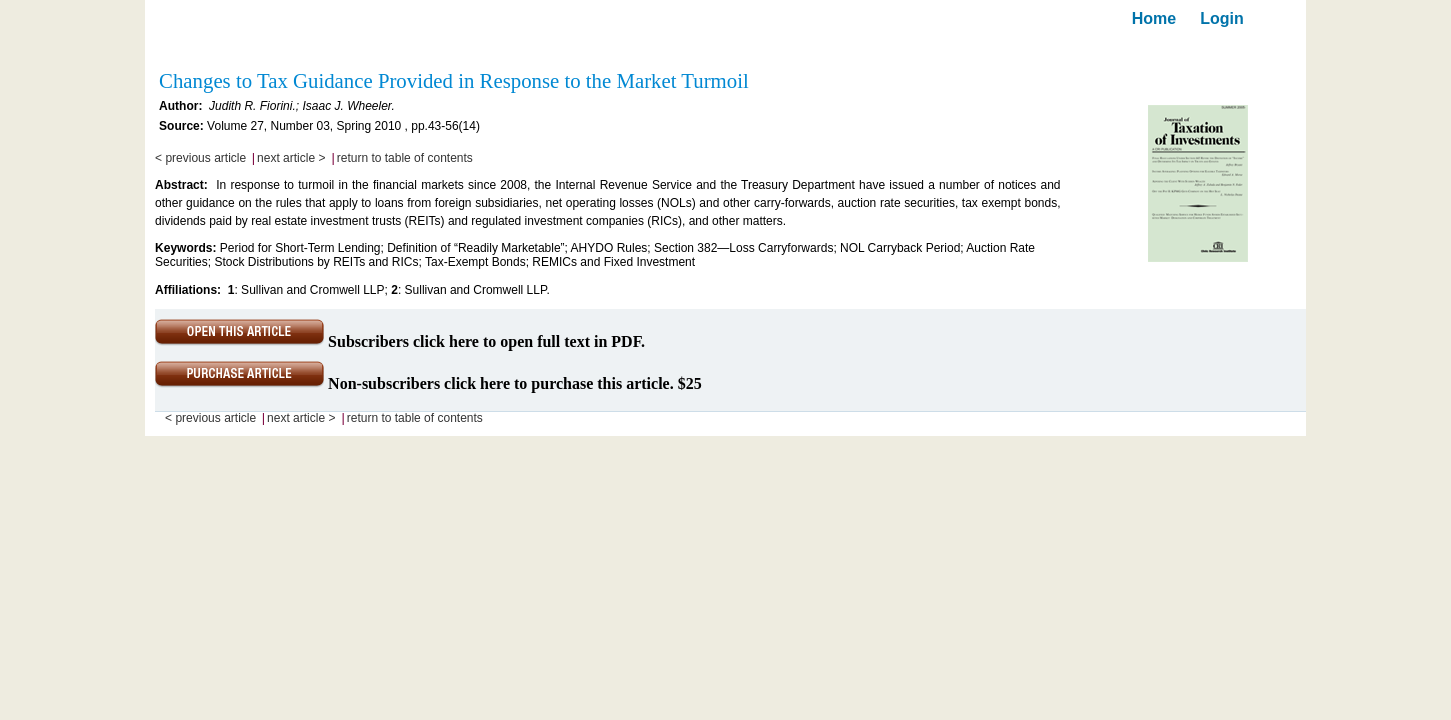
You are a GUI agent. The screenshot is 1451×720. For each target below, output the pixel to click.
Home (1154, 18)
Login (1222, 18)
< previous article (200, 158)
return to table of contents (405, 158)
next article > (291, 158)
